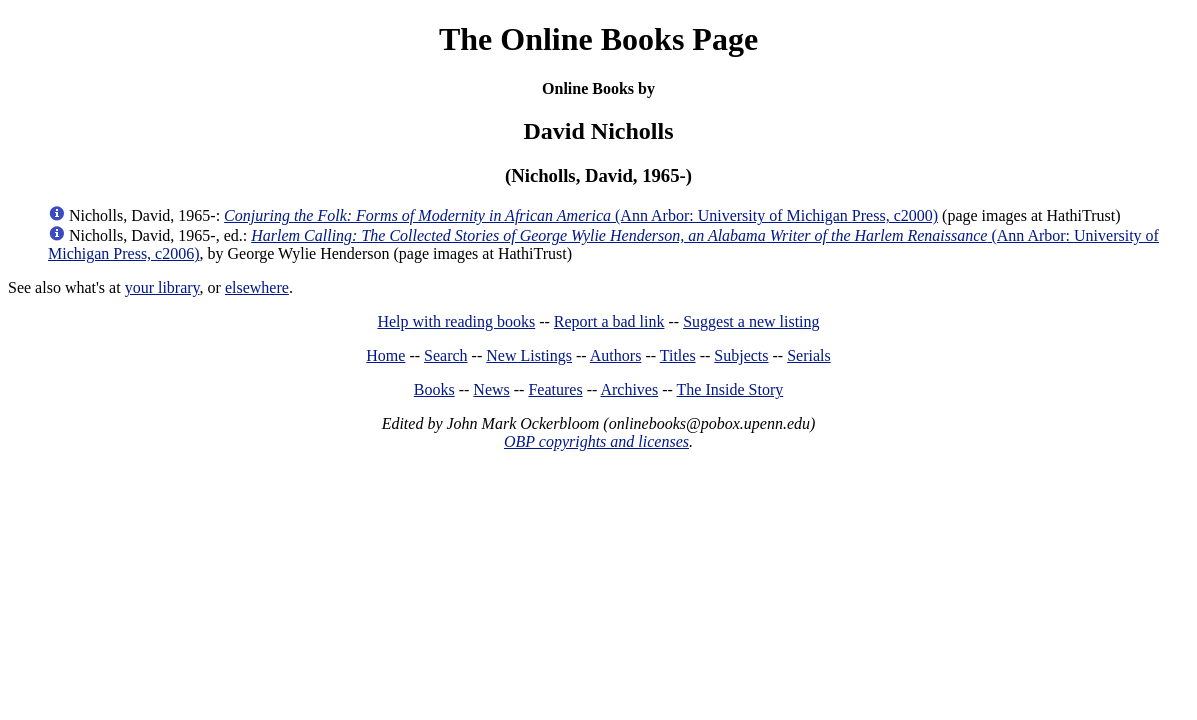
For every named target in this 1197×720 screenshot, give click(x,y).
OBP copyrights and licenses (596, 441)
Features (555, 389)
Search (446, 355)
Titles (678, 355)
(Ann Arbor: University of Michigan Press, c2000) (581, 215)
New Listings (529, 355)
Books (434, 389)
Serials (809, 355)
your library (162, 287)
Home (385, 355)
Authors (616, 355)
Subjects (741, 355)
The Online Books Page (598, 39)
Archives (629, 389)
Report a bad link (609, 321)
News (491, 389)
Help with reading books (456, 321)
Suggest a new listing (751, 321)
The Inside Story (730, 389)
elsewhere (257, 287)
